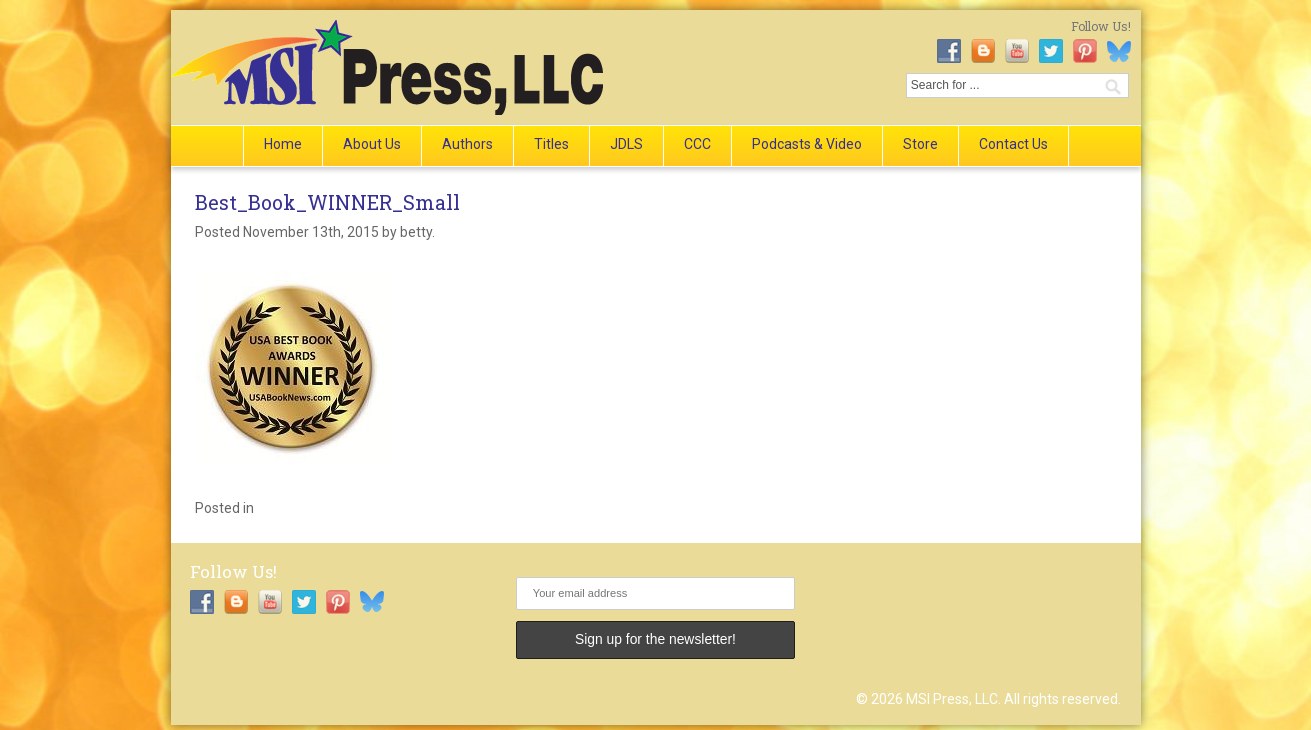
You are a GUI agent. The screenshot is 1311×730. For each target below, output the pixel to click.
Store (920, 144)
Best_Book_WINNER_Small (327, 202)
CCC (697, 144)
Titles (551, 144)
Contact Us (1013, 144)
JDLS (626, 144)
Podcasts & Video (807, 144)
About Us (372, 144)
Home (283, 144)
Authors (467, 144)
